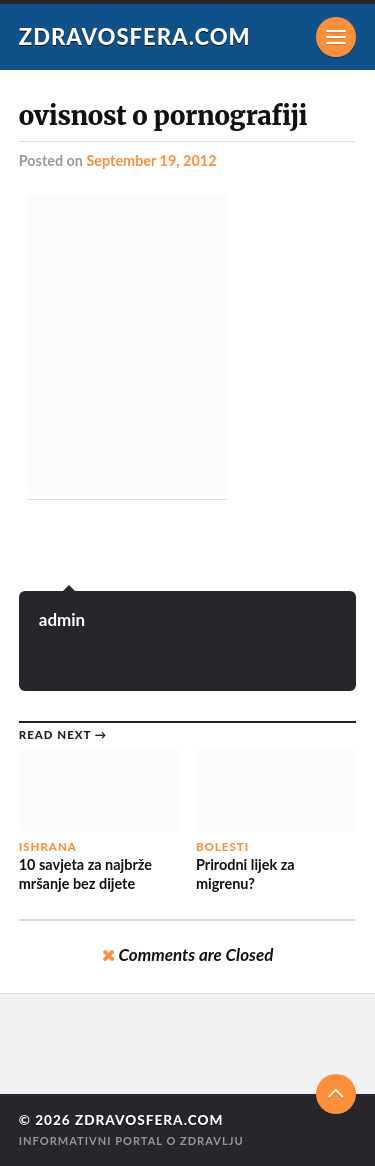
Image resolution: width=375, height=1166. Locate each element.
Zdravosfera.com (135, 36)
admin (62, 619)
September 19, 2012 (151, 160)
